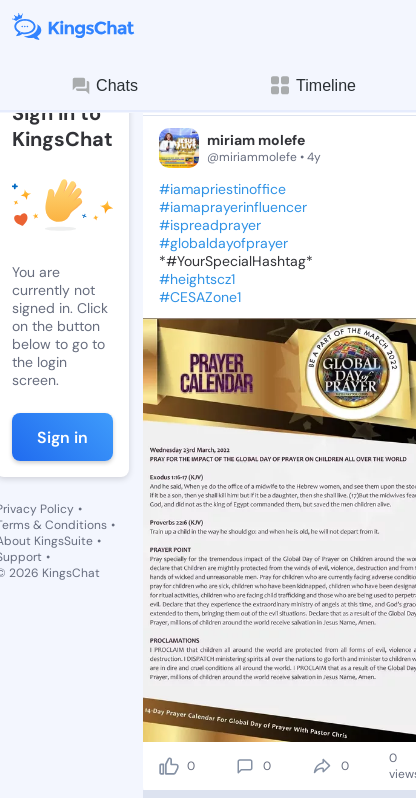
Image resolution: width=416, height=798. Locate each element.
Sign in (62, 437)
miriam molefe (256, 140)
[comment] (245, 766)
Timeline (312, 85)
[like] (169, 766)
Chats (104, 86)
